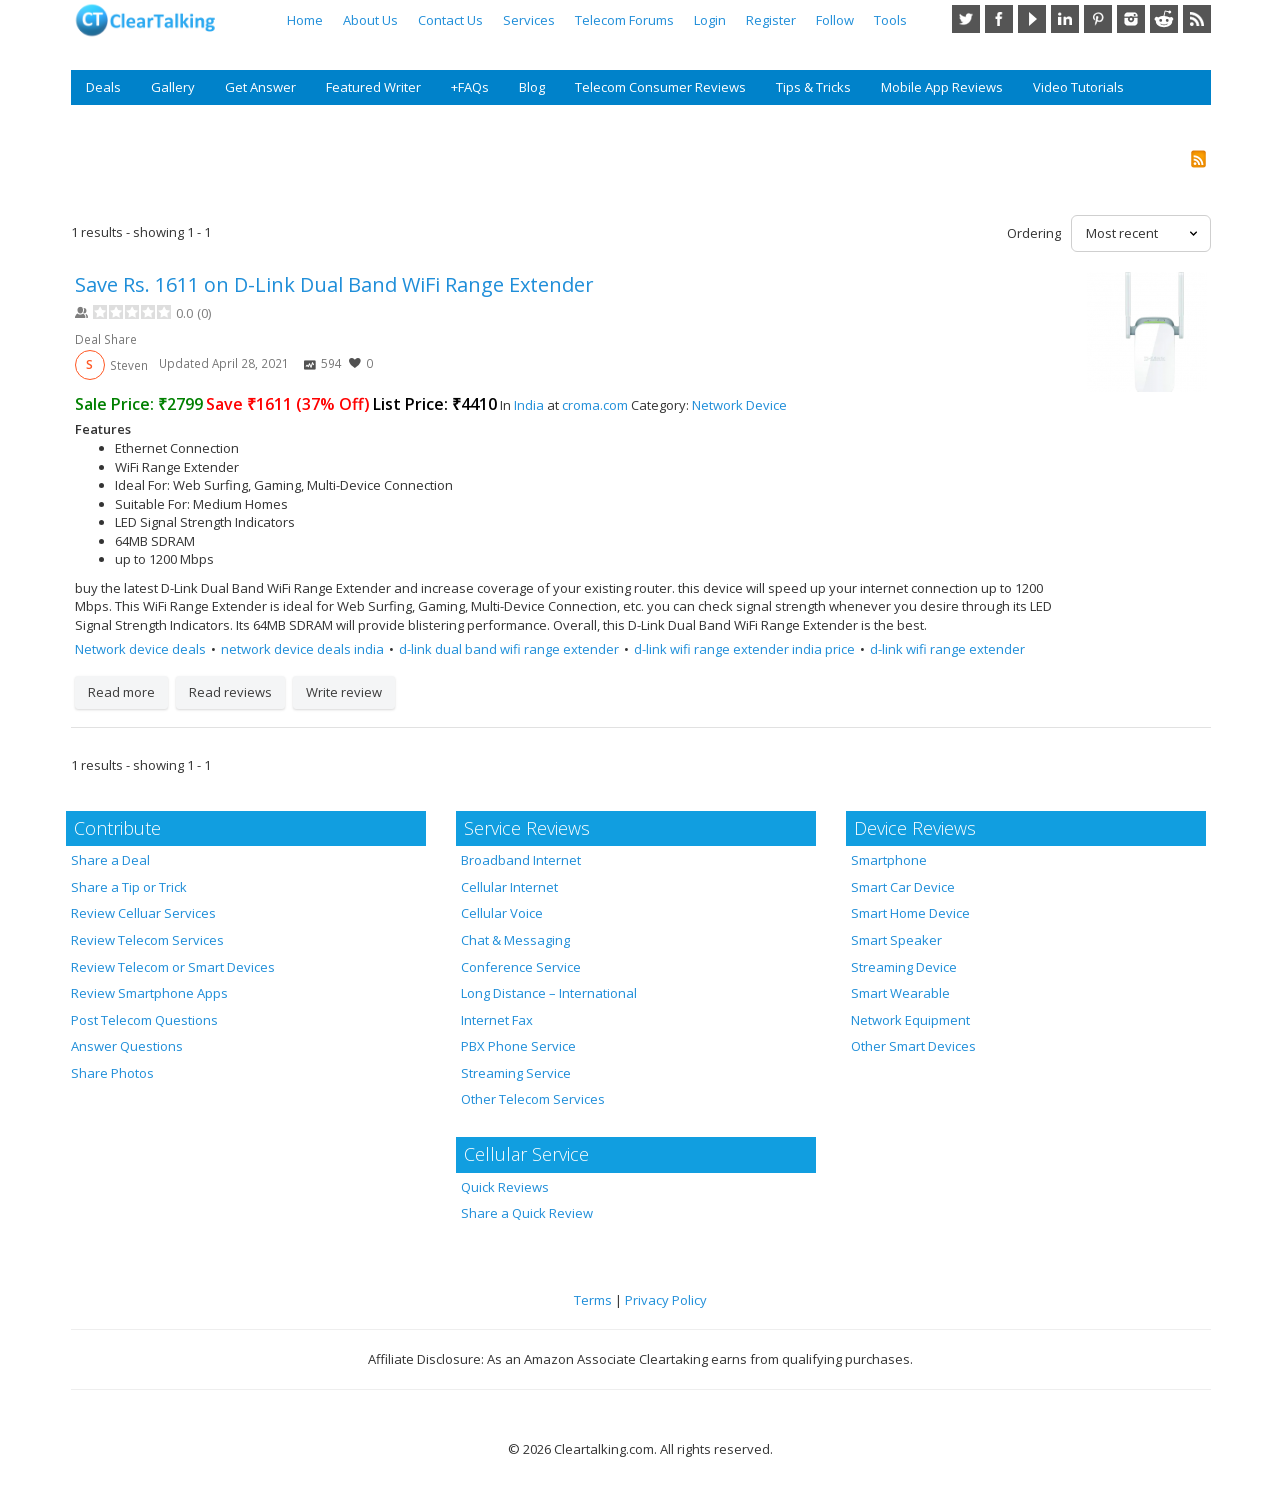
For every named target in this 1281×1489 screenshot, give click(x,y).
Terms (593, 1300)
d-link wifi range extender (947, 649)
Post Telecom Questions (144, 1020)
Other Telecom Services (533, 1099)
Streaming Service (516, 1073)
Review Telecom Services (147, 940)
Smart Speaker (896, 940)
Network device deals (140, 649)
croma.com (595, 405)
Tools (890, 20)
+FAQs (470, 87)
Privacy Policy (666, 1300)
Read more (121, 692)
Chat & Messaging (515, 940)
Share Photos (112, 1073)
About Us (370, 20)
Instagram (1131, 19)
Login (710, 20)
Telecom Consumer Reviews (660, 87)
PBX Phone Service (518, 1046)
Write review (344, 692)
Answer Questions (127, 1046)
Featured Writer (373, 87)
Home (305, 20)
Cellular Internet (509, 887)
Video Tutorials (1078, 87)
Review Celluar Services (143, 913)
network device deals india (302, 649)
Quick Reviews (505, 1187)
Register (771, 20)
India (529, 405)
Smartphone (889, 860)
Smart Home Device (910, 913)
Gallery (173, 87)
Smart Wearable (900, 993)
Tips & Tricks (813, 87)
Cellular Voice (502, 913)
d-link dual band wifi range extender (509, 649)
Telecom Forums (624, 20)
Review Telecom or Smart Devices (173, 967)
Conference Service (521, 967)
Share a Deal (110, 860)
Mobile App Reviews (942, 87)
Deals (103, 87)
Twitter (966, 19)
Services (529, 20)
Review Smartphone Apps (149, 993)
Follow (835, 20)
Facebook (999, 19)
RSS (1197, 19)
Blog (532, 87)
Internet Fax (497, 1020)
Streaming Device (904, 967)
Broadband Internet (521, 860)
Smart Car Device (903, 887)
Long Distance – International (549, 993)
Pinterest (1098, 19)
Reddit (1164, 19)
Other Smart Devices (913, 1046)
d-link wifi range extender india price (744, 649)
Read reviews (230, 692)
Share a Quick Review (527, 1213)
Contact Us (450, 20)
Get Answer (260, 87)
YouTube (1032, 19)
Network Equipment (910, 1020)
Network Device (739, 405)
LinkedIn (1065, 19)
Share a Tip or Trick (129, 887)
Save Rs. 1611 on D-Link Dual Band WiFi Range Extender (334, 284)
